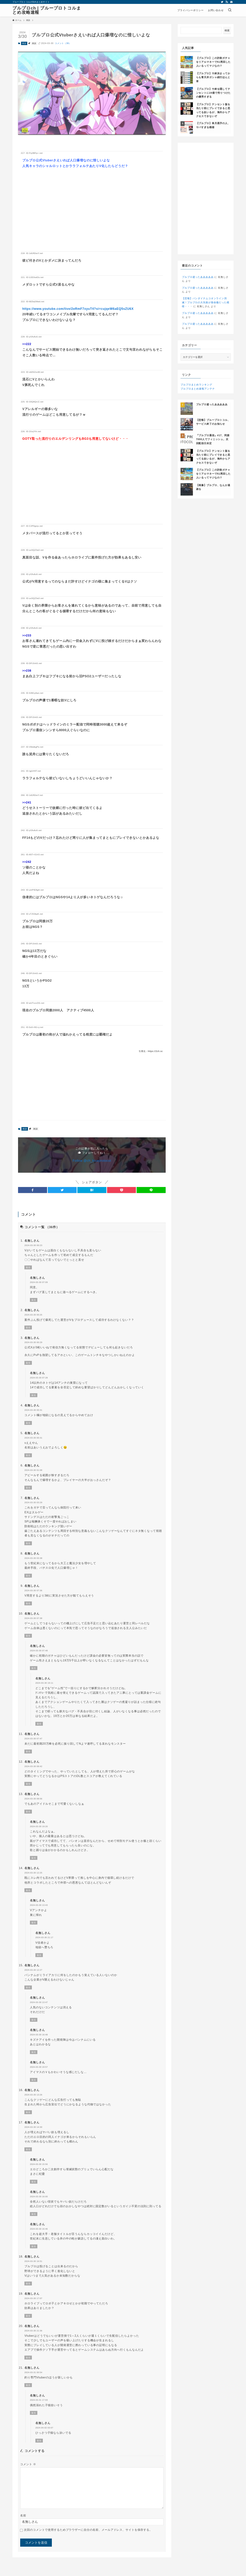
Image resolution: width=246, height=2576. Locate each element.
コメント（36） (63, 43)
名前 (23, 2515)
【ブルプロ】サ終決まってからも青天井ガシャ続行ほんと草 (213, 77)
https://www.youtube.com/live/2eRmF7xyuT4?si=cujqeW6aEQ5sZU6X (78, 309)
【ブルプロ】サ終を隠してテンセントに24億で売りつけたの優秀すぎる (213, 92)
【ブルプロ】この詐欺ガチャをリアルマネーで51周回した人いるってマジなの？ (213, 62)
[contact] (231, 2)
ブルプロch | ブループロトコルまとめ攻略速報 (46, 10)
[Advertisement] (92, 216)
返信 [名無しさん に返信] (28, 1267)
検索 (227, 30)
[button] (32, 1190)
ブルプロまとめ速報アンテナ (198, 388)
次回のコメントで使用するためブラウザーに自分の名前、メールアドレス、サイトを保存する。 (88, 2529)
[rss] (226, 2)
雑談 (24, 43)
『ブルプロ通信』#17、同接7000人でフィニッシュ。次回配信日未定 (213, 439)
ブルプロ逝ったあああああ (198, 277)
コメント (28, 2464)
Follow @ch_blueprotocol (92, 1160)
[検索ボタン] (230, 10)
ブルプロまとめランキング (196, 384)
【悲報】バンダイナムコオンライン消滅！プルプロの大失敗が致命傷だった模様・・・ (205, 302)
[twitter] (222, 2)
